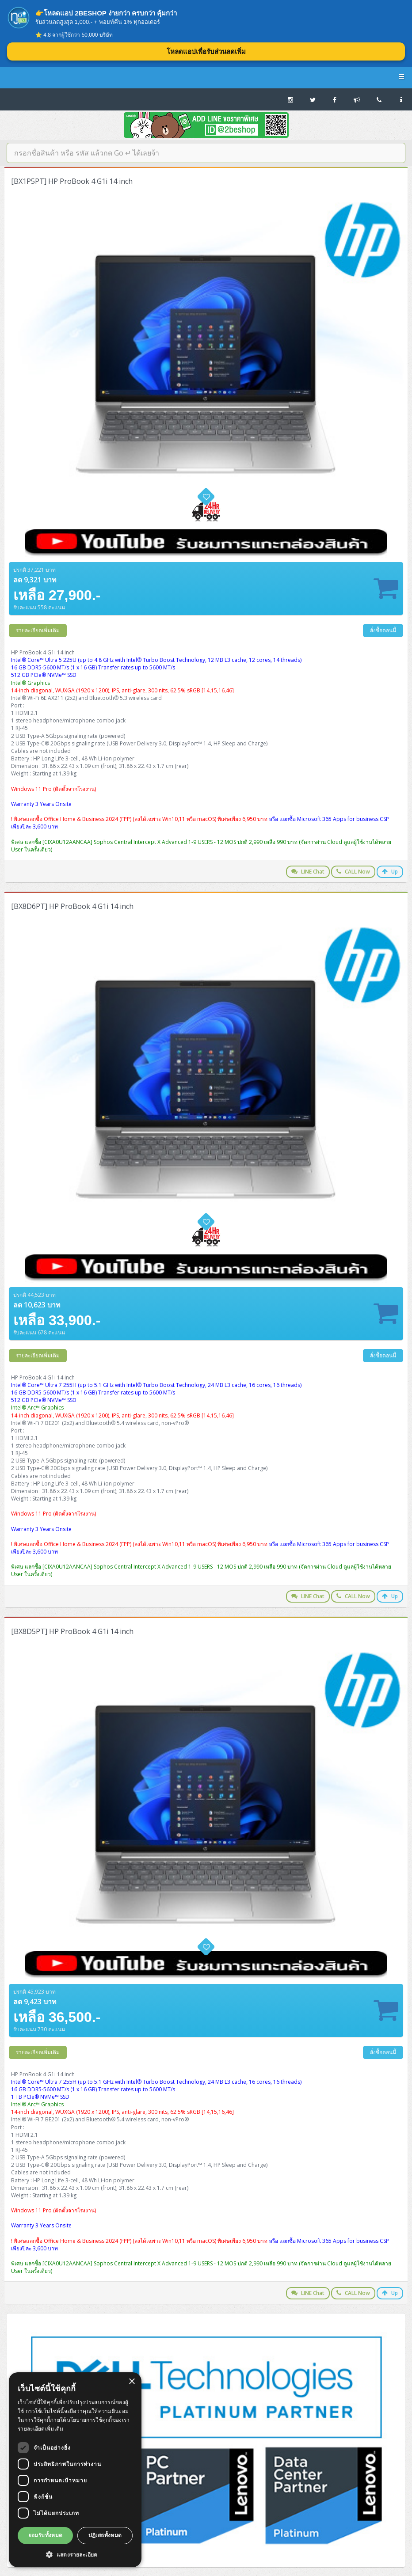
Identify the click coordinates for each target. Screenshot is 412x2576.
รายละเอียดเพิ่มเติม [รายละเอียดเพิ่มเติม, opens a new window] (41, 2428)
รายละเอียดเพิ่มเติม (38, 630)
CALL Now (353, 871)
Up (390, 871)
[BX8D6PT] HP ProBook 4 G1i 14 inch (72, 906)
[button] (75, 2554)
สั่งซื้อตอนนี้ (383, 630)
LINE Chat (307, 871)
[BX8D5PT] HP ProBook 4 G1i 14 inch (72, 1631)
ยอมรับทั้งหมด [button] (45, 2535)
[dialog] (75, 2469)
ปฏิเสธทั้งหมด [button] (105, 2535)
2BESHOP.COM (206, 77)
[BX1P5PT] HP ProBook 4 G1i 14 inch (72, 181)
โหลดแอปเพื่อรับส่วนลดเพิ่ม (206, 51)
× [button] (131, 2381)
